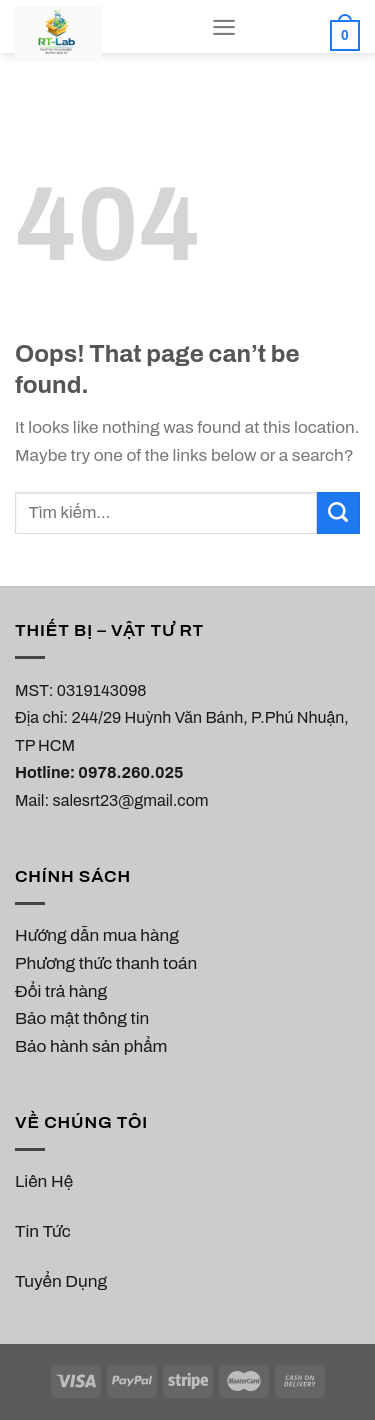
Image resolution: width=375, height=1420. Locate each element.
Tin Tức (43, 1231)
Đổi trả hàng (61, 991)
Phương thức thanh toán (106, 963)
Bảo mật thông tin (82, 1018)
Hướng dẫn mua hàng (97, 935)
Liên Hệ (44, 1181)
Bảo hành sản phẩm (91, 1046)
